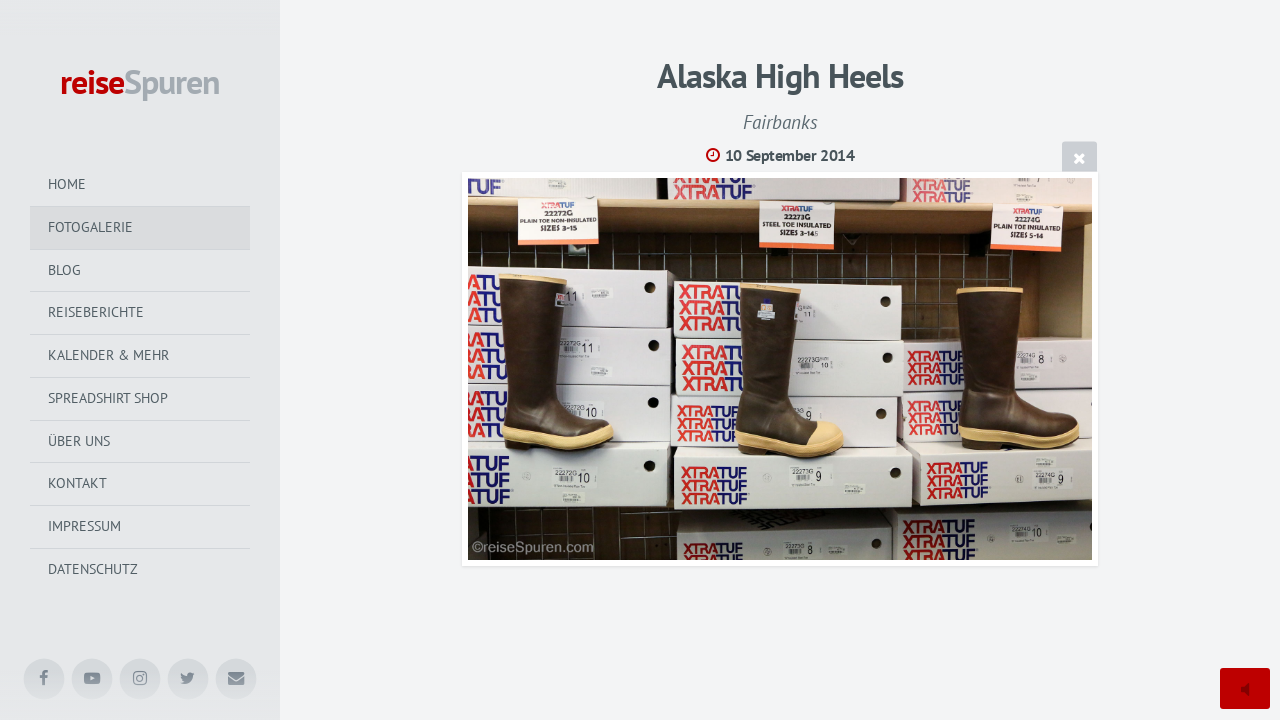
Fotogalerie (90, 227)
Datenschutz (93, 569)
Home (67, 184)
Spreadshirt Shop (108, 398)
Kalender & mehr (108, 355)
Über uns (79, 441)
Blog (64, 270)
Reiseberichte (96, 312)
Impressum (84, 526)
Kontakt (77, 483)
